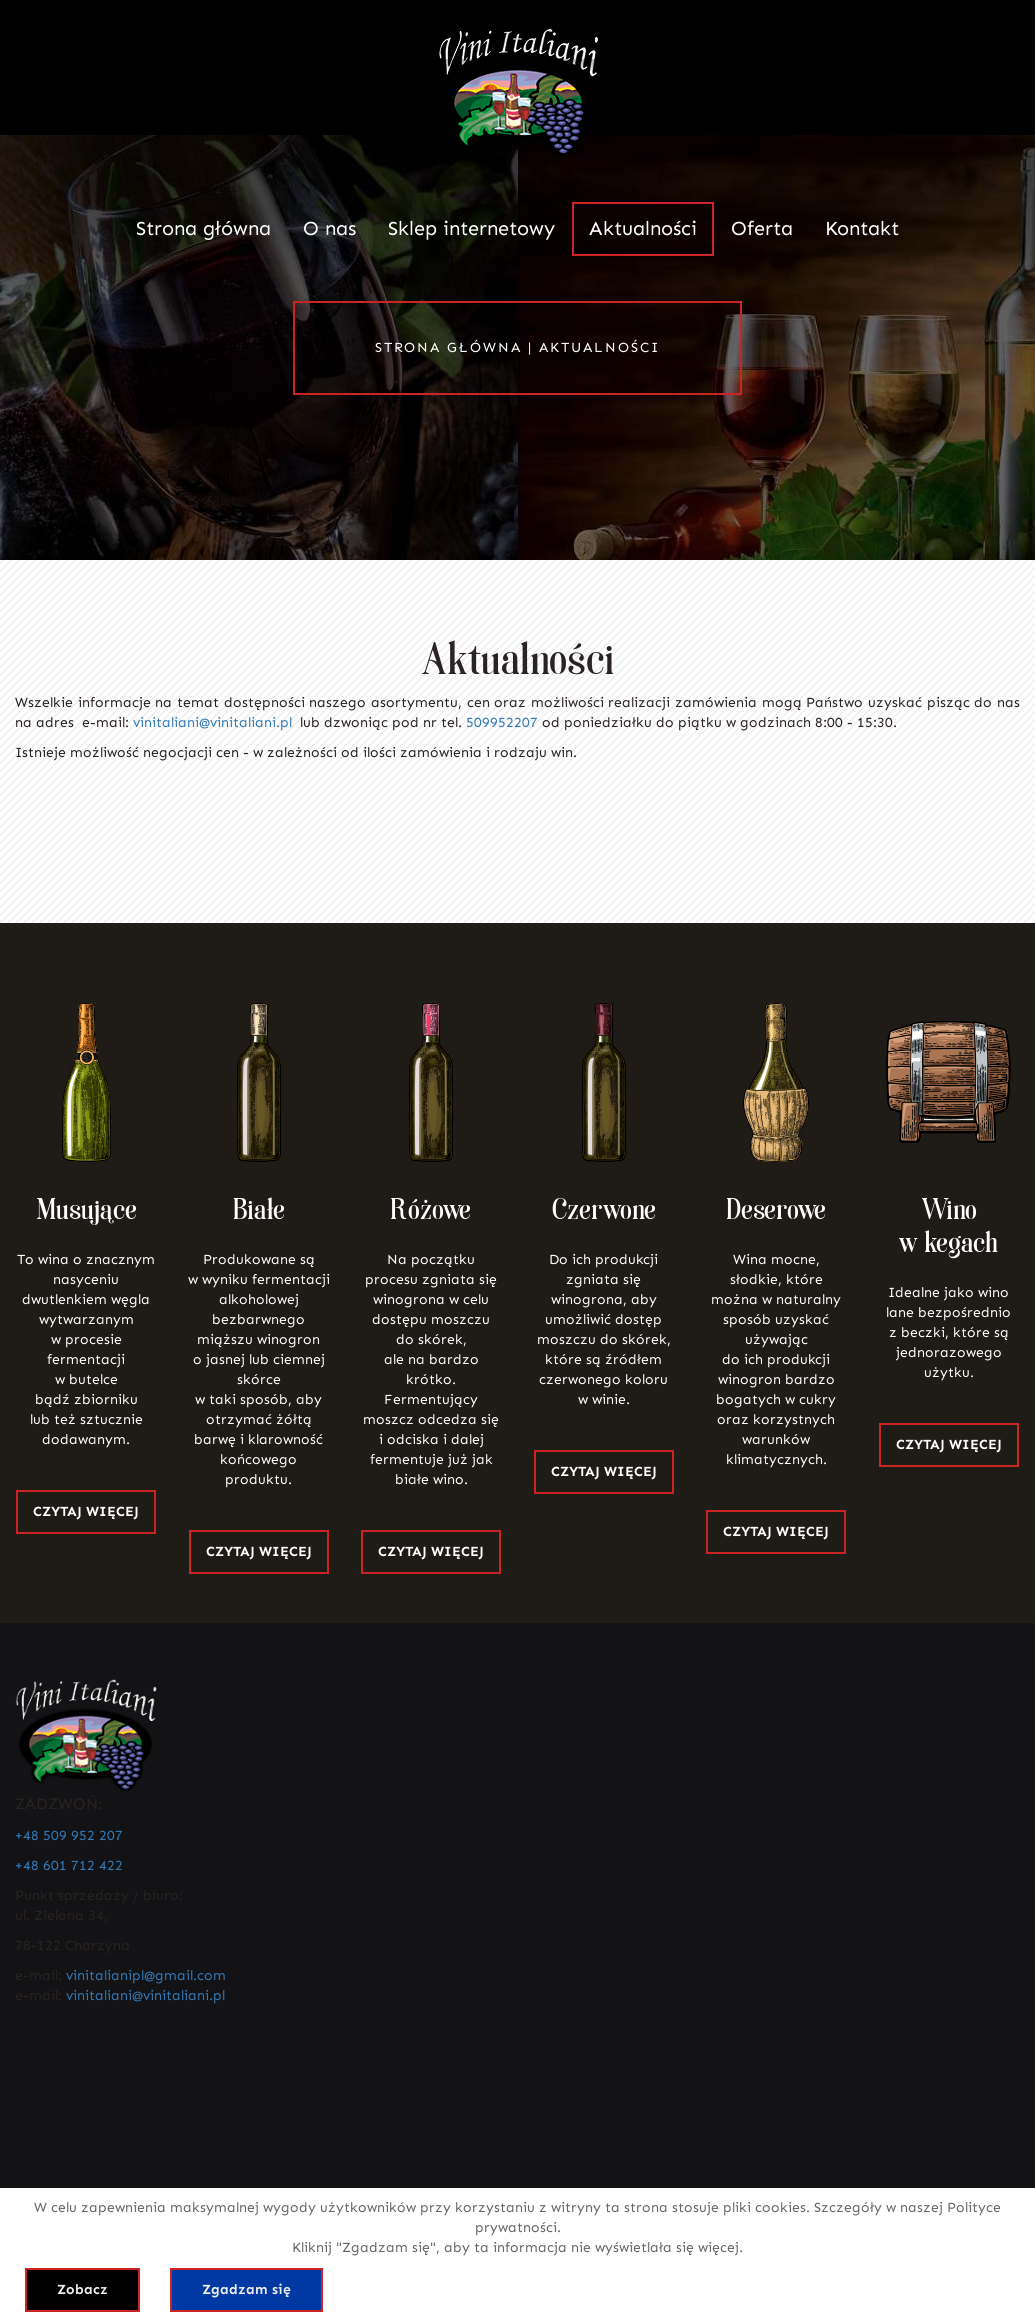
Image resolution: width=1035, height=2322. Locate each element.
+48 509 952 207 (69, 1835)
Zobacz (82, 2289)
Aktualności (643, 228)
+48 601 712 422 (69, 1865)
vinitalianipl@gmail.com (146, 1975)
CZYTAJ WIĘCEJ (86, 1511)
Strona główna (203, 228)
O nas (329, 228)
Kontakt (862, 228)
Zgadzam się (246, 2289)
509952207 (502, 722)
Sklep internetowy (471, 228)
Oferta (762, 228)
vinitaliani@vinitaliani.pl (212, 722)
